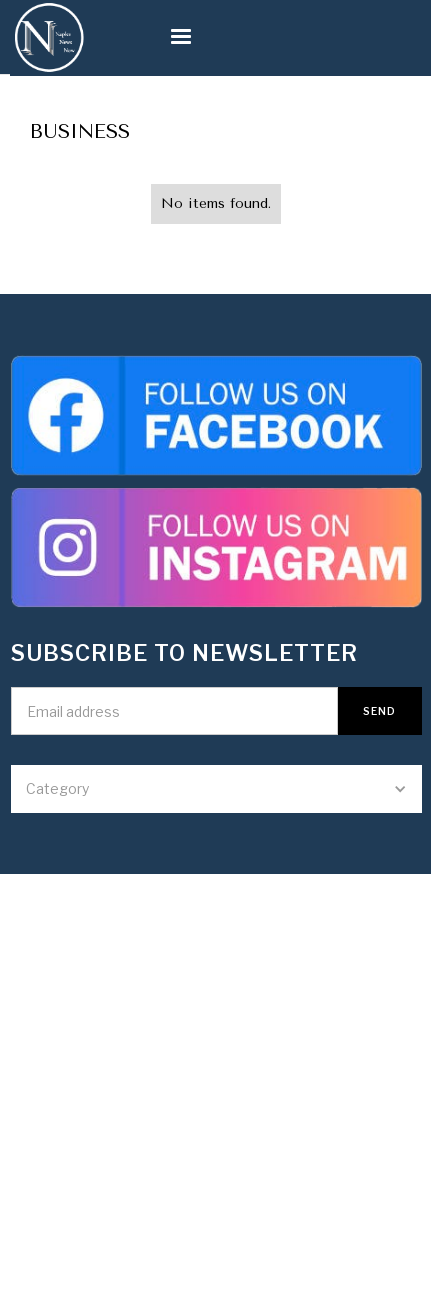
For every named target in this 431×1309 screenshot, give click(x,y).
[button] (151, 37)
